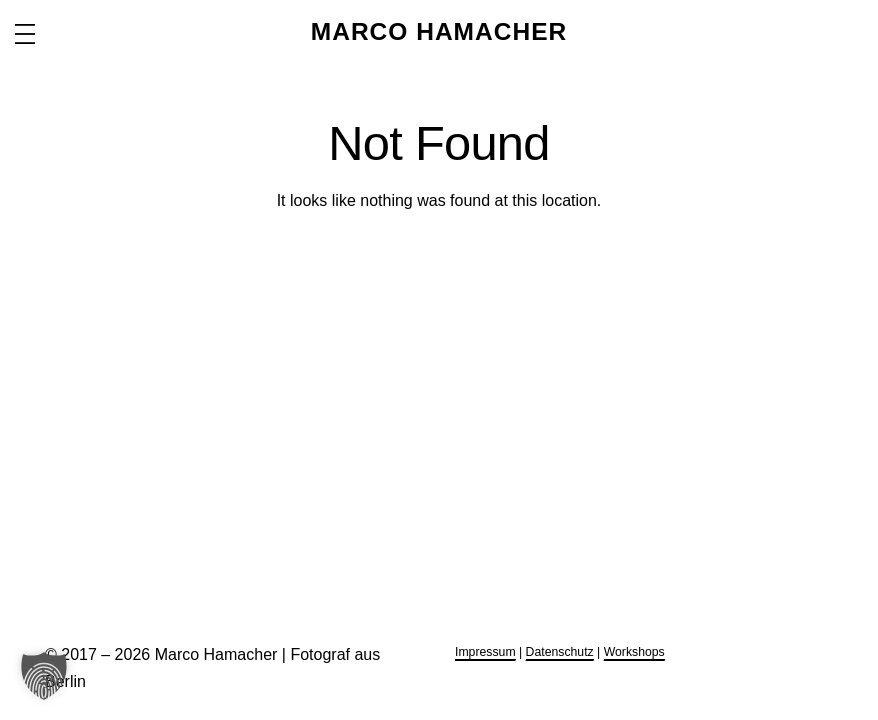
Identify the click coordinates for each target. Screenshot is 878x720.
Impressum (485, 652)
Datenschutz (560, 652)
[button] (44, 676)
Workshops (634, 652)
